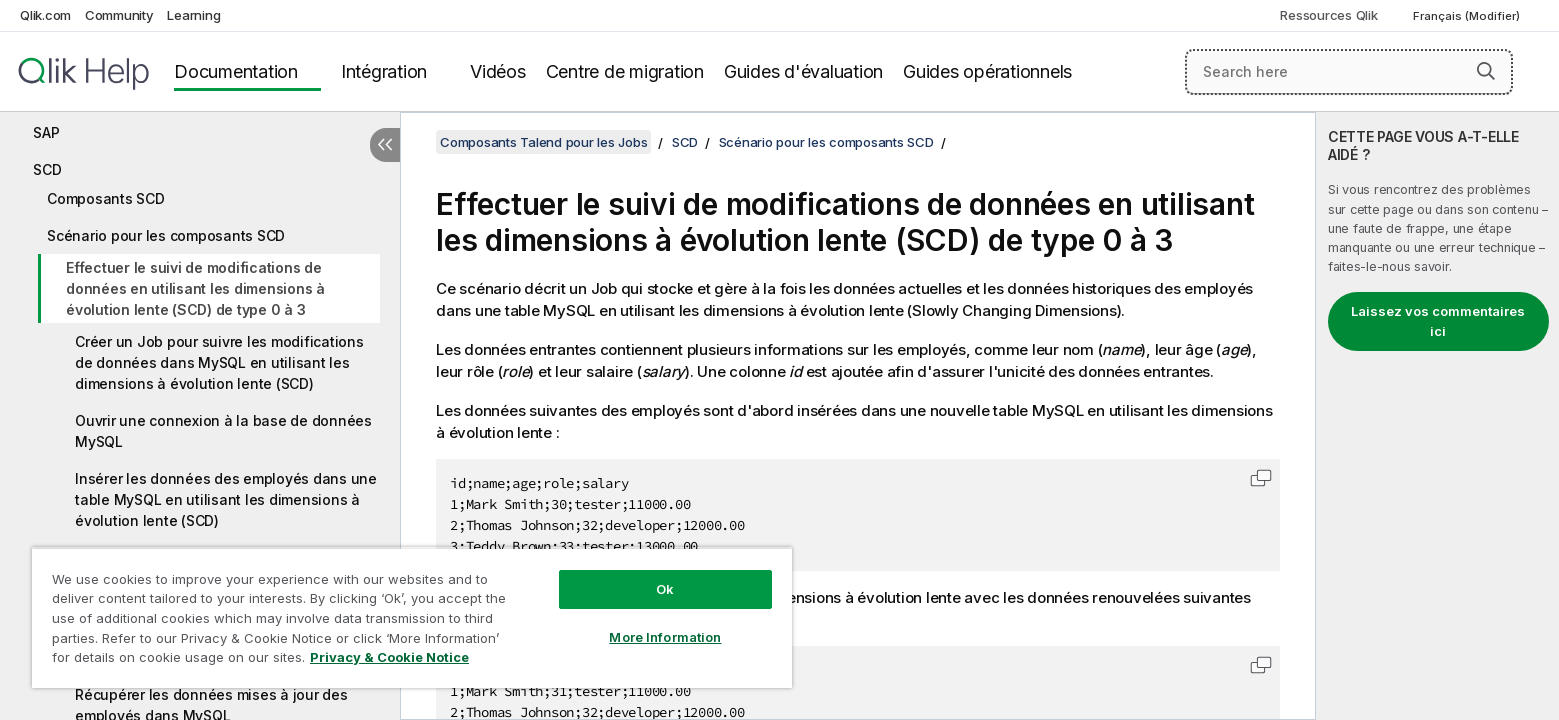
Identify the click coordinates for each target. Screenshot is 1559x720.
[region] (412, 617)
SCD (47, 169)
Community (119, 15)
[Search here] (1349, 72)
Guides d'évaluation (803, 71)
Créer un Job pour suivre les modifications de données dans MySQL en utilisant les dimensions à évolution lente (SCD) (219, 362)
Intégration (384, 71)
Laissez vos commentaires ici (1438, 321)
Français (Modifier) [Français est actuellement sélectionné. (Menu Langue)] (1468, 16)
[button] (1486, 71)
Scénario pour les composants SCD (166, 235)
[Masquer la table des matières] (385, 145)
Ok (665, 589)
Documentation (236, 71)
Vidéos (498, 71)
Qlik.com (45, 15)
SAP (46, 132)
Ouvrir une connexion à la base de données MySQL (223, 431)
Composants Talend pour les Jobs (543, 142)
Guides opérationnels (987, 71)
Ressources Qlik (1328, 15)
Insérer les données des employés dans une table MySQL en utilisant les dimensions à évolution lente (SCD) (226, 499)
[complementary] (1437, 416)
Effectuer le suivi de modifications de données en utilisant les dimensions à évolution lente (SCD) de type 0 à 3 (195, 288)
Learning (193, 15)
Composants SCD (106, 198)
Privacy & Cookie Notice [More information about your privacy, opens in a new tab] (389, 657)
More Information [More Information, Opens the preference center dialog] (665, 637)
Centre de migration (625, 71)
